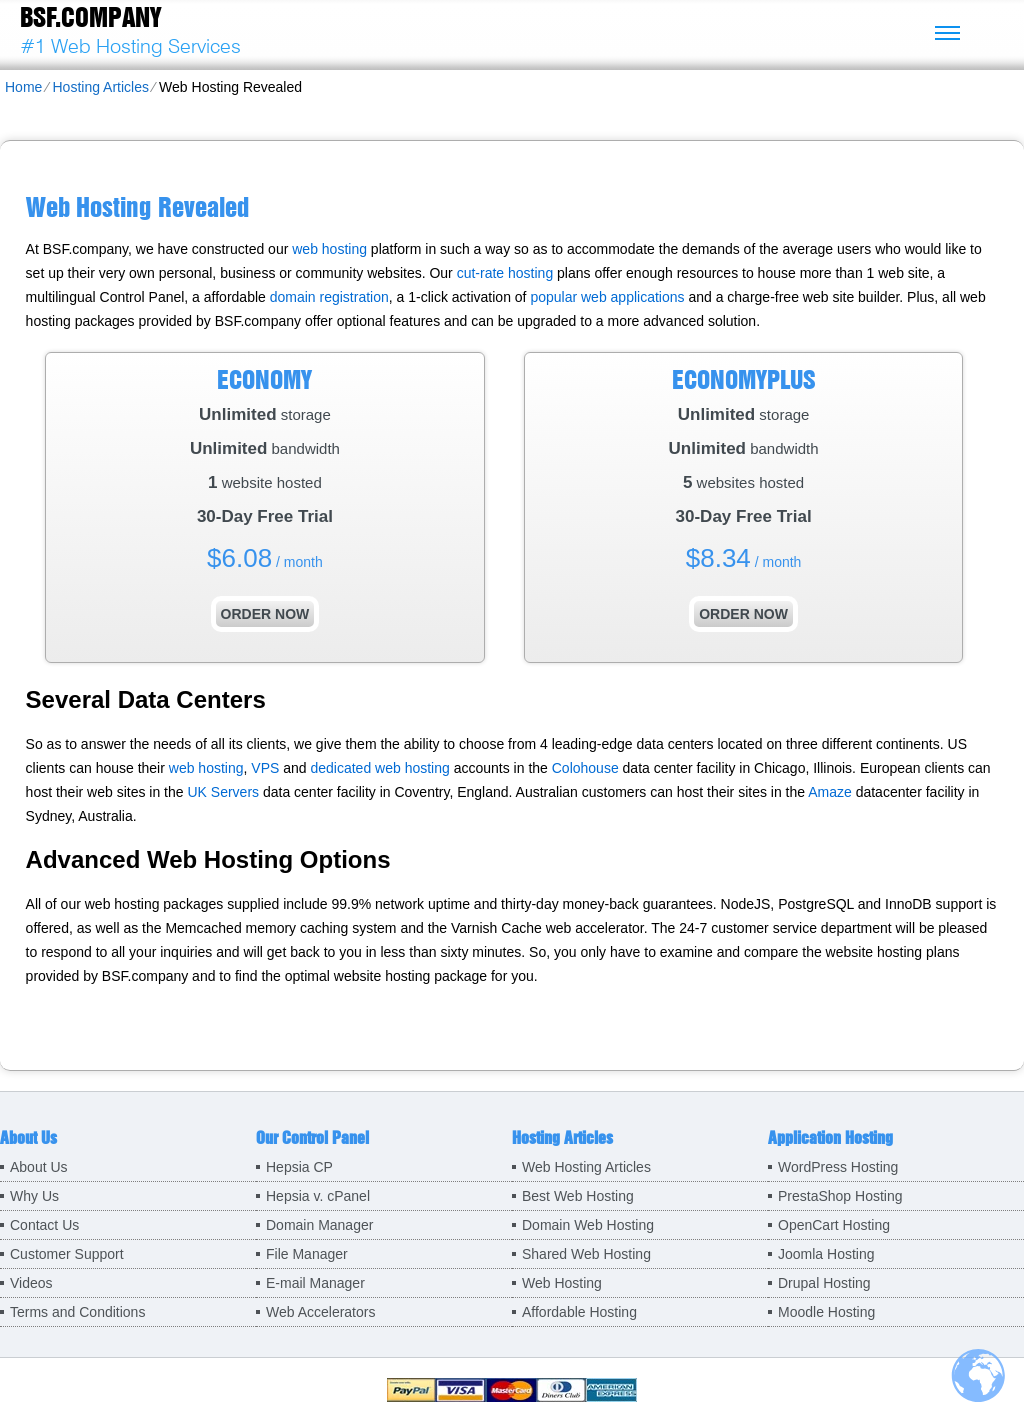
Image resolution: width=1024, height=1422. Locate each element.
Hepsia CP (299, 1167)
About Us (39, 1167)
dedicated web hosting (379, 768)
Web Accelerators (320, 1312)
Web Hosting (562, 1283)
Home (23, 87)
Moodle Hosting (826, 1312)
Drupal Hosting (824, 1283)
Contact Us (44, 1225)
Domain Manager (319, 1225)
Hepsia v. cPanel (318, 1196)
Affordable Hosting (579, 1312)
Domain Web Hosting (588, 1225)
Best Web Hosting (578, 1196)
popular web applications (607, 297)
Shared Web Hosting (586, 1254)
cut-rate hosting (505, 273)
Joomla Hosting (826, 1254)
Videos (31, 1283)
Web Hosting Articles (586, 1167)
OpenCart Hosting (834, 1225)
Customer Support (67, 1254)
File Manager (307, 1254)
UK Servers (223, 792)
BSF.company (90, 17)
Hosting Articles (100, 87)
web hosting (329, 249)
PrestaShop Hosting (840, 1196)
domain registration (329, 297)
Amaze (830, 792)
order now (265, 614)
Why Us (34, 1196)
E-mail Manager (315, 1283)
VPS (265, 768)
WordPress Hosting (838, 1167)
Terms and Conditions (77, 1312)
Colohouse (585, 768)
